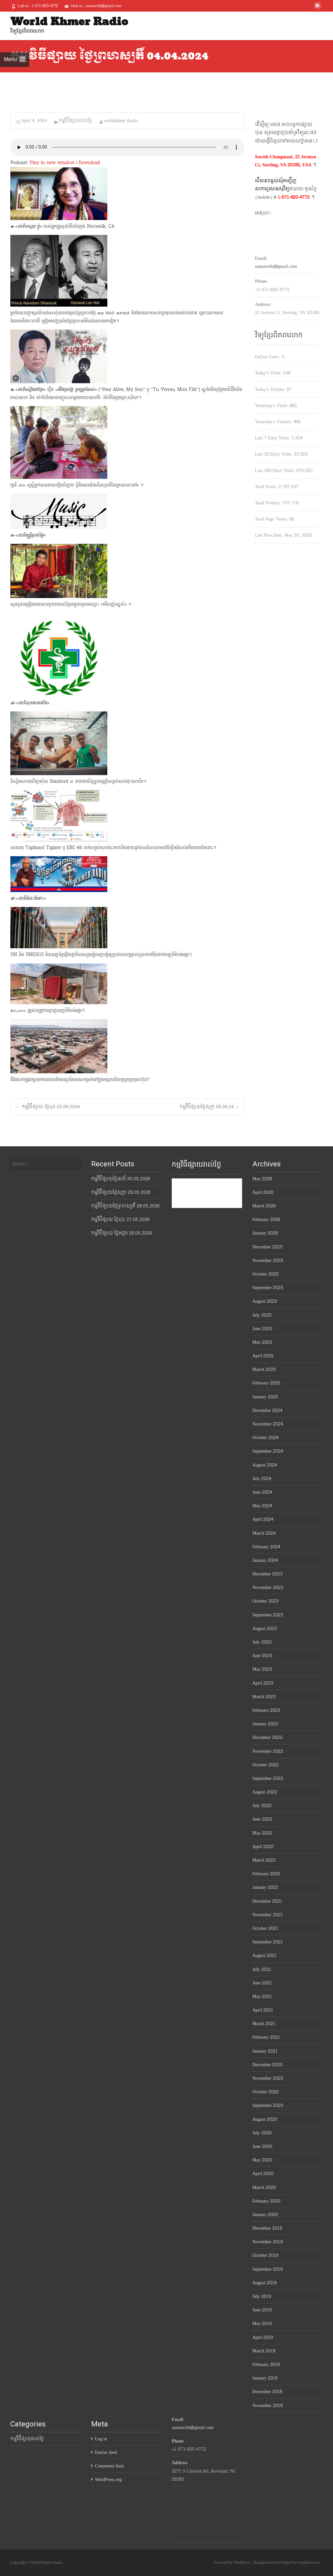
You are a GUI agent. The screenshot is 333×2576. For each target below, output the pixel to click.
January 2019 (265, 2378)
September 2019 (267, 2269)
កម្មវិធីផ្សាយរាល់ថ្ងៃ (75, 121)
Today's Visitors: (271, 389)
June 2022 (262, 1819)
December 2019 (267, 2228)
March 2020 (264, 2187)
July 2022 (262, 1806)
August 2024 (264, 1465)
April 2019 (262, 2337)
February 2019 (266, 2364)
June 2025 (262, 1329)
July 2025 (262, 1315)
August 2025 (264, 1301)
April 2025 (263, 1356)
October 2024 (265, 1438)
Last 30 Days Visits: (274, 454)
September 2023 (268, 1615)
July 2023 (262, 1642)
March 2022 (264, 1860)
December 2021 (267, 1901)
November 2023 (267, 1587)
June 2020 (262, 2146)
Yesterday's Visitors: (274, 422)
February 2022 (266, 1874)
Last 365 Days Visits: (275, 471)
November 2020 (267, 2078)
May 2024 (262, 1506)
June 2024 (262, 1492)
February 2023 (266, 1710)
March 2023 (264, 1697)
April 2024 (263, 1519)
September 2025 (268, 1288)
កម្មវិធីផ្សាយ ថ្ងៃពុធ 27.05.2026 (120, 1219)
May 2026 (262, 1179)
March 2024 (264, 1533)
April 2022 (263, 1847)
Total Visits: (266, 487)
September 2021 (267, 1942)
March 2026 (264, 1206)
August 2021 (264, 1955)
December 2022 (267, 1737)
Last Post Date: (270, 535)
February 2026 (266, 1219)
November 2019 (267, 2242)
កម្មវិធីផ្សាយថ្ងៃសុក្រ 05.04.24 (209, 1107)
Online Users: (268, 357)
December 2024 (267, 1410)
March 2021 (264, 2024)
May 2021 (262, 1996)
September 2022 (268, 1778)
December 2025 (267, 1247)
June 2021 (262, 1983)
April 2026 (263, 1192)
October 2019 (265, 2255)
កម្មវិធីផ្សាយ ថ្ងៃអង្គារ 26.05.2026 (121, 1233)
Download (89, 163)
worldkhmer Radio (121, 121)
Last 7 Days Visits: (273, 438)
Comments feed (109, 2466)
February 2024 (266, 1547)
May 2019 (262, 2323)
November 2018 (267, 2406)
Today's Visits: (269, 373)
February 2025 (266, 1383)
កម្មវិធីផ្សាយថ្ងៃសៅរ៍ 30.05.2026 (120, 1179)
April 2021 (263, 2010)
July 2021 (261, 1969)
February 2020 (266, 2201)
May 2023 (262, 1669)
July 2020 (262, 2133)
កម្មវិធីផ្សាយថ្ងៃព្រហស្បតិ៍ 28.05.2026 (125, 1206)
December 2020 (267, 2065)
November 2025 (267, 1260)
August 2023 (264, 1628)
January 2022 (265, 1887)
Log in (101, 2439)
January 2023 (265, 1724)
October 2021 (265, 1928)
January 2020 (265, 2215)
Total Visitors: (268, 503)
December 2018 (267, 2392)
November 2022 (267, 1751)
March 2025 (264, 1369)
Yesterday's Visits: (272, 406)
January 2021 (265, 2051)
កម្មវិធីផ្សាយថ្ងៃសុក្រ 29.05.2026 (120, 1192)
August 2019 (264, 2283)
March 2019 (263, 2351)
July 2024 (261, 1479)
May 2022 (262, 1833)
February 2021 (266, 2037)
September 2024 (267, 1451)
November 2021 (267, 1915)
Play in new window (52, 163)
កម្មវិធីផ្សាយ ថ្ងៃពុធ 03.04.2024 (48, 1107)
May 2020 (262, 2160)
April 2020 (263, 2174)
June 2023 (262, 1656)
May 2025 (262, 1342)
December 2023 (267, 1574)
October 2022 (265, 1765)
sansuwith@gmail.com (276, 266)
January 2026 (265, 1233)
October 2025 (265, 1274)
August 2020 (264, 2119)
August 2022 (264, 1792)
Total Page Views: (272, 519)
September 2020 (268, 2105)
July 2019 (261, 2296)
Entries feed (106, 2452)
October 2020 (265, 2092)
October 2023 (265, 1601)
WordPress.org (108, 2480)
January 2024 (265, 1560)
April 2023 (263, 1683)
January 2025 (265, 1397)
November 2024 (267, 1424)
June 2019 (262, 2310)
